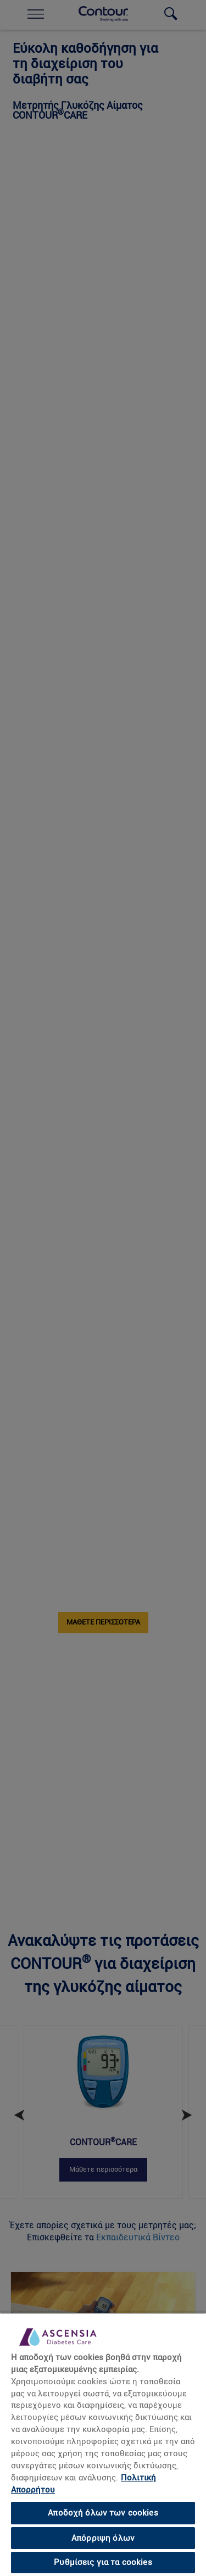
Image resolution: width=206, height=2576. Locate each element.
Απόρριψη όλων (103, 2538)
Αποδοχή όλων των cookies (103, 2513)
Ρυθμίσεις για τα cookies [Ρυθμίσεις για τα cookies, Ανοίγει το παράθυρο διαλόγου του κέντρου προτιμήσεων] (103, 2562)
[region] (103, 2444)
